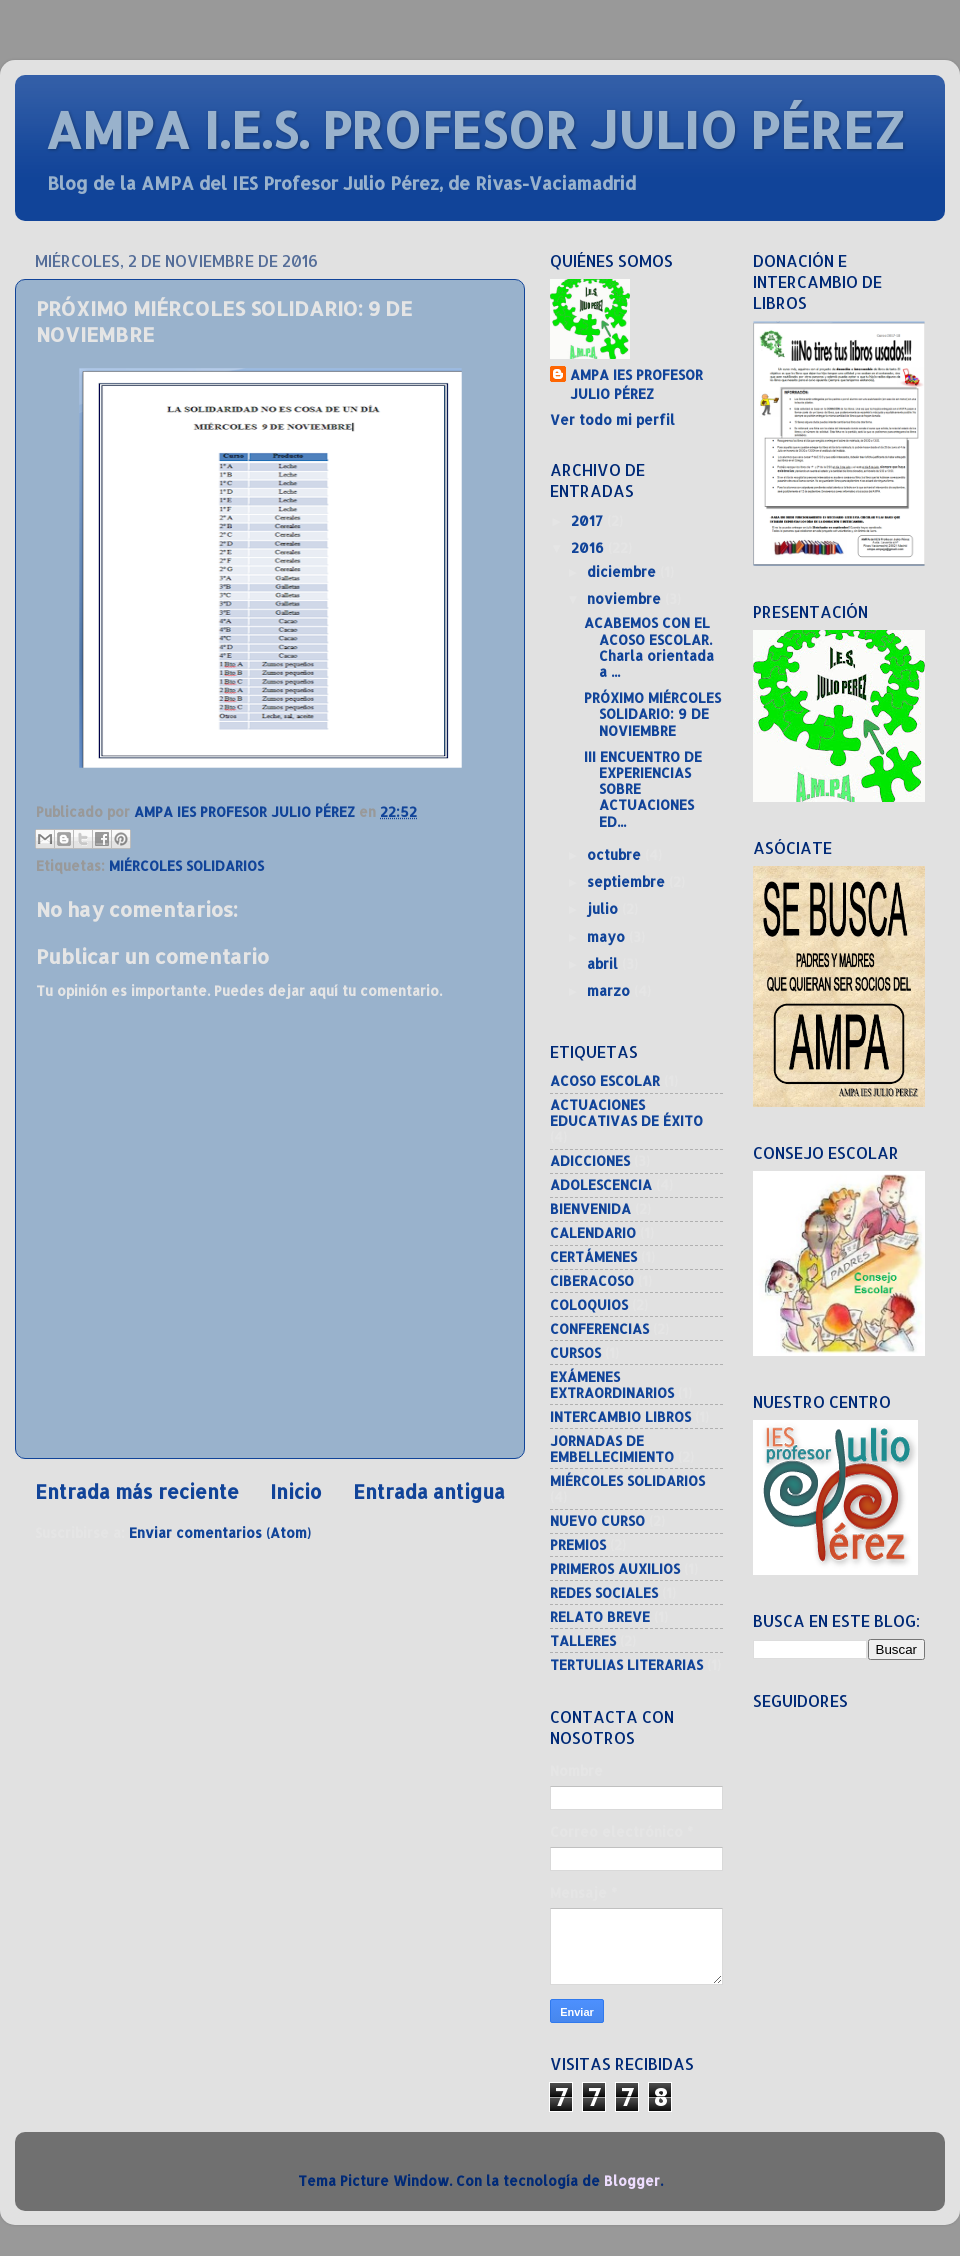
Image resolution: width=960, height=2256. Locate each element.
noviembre (626, 598)
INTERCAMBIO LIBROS (620, 1416)
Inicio (296, 1491)
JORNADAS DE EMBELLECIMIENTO (612, 1448)
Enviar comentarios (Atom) (220, 1532)
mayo (608, 936)
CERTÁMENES (593, 1256)
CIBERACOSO (592, 1280)
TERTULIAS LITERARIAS (626, 1664)
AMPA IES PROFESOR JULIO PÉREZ (636, 384)
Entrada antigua (429, 1491)
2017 (589, 520)
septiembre (628, 881)
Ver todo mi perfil (612, 419)
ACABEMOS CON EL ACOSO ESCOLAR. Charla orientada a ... (649, 647)
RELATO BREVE (600, 1616)
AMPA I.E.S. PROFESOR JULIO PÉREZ (475, 129)
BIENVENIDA (590, 1208)
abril (604, 963)
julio (604, 908)
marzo (610, 990)
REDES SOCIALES (604, 1592)
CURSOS (575, 1352)
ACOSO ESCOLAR (605, 1080)
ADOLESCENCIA (601, 1184)
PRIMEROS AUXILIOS (615, 1568)
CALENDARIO (593, 1232)
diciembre (623, 571)
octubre (616, 854)
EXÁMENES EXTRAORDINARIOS (612, 1384)
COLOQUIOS (589, 1304)
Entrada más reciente (137, 1491)
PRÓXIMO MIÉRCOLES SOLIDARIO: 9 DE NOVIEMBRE (652, 713)
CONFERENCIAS (599, 1328)
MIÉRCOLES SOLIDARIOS (186, 865)
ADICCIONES (590, 1160)
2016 (589, 547)
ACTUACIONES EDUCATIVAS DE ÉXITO (626, 1112)
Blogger (632, 2180)
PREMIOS (578, 1544)
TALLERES (583, 1640)
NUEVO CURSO (597, 1520)
